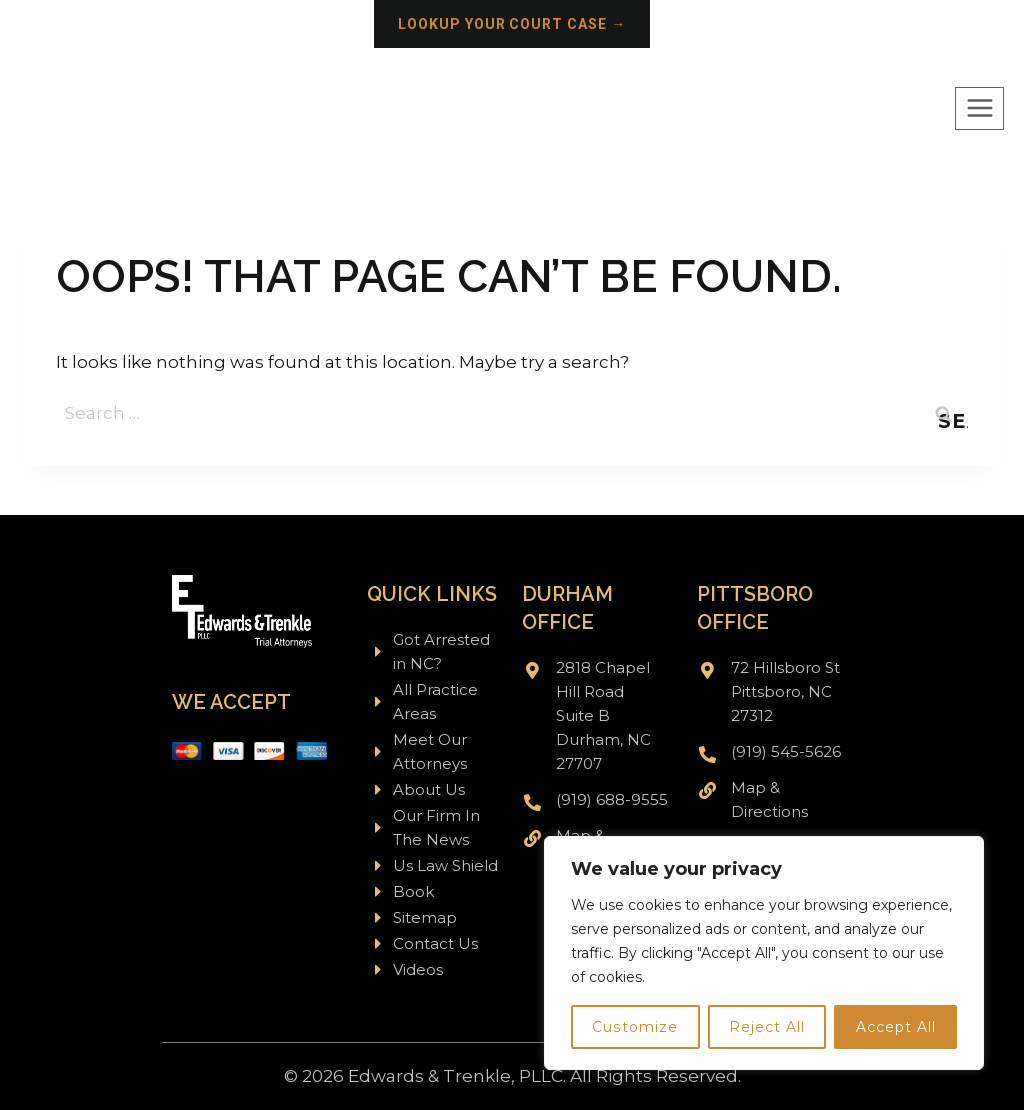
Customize (635, 1027)
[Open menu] (979, 108)
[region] (764, 953)
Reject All (767, 1027)
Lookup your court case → (512, 24)
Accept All (896, 1027)
